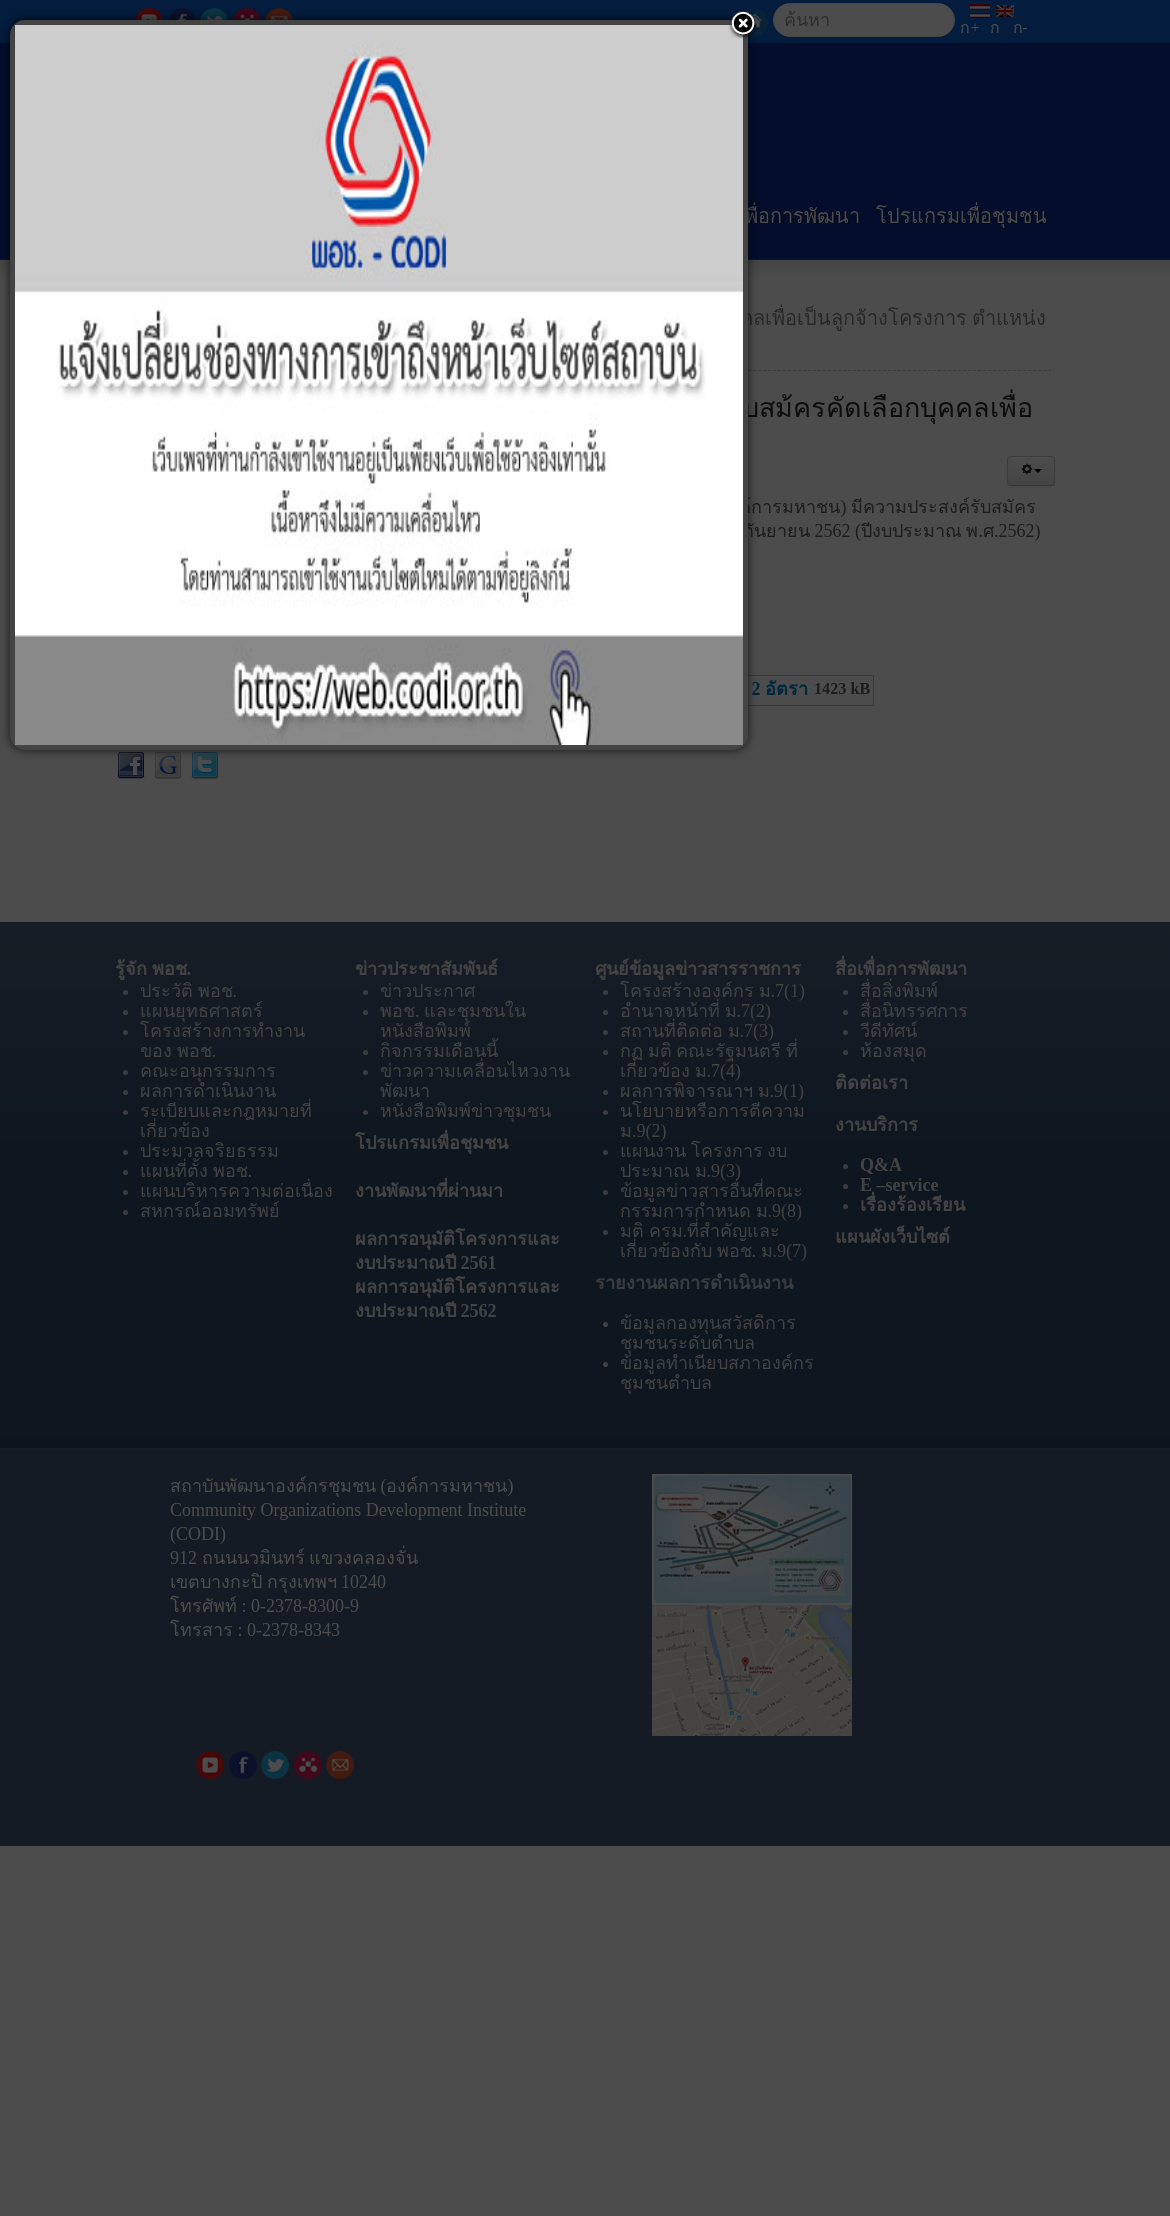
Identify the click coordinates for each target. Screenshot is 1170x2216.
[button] (743, 25)
